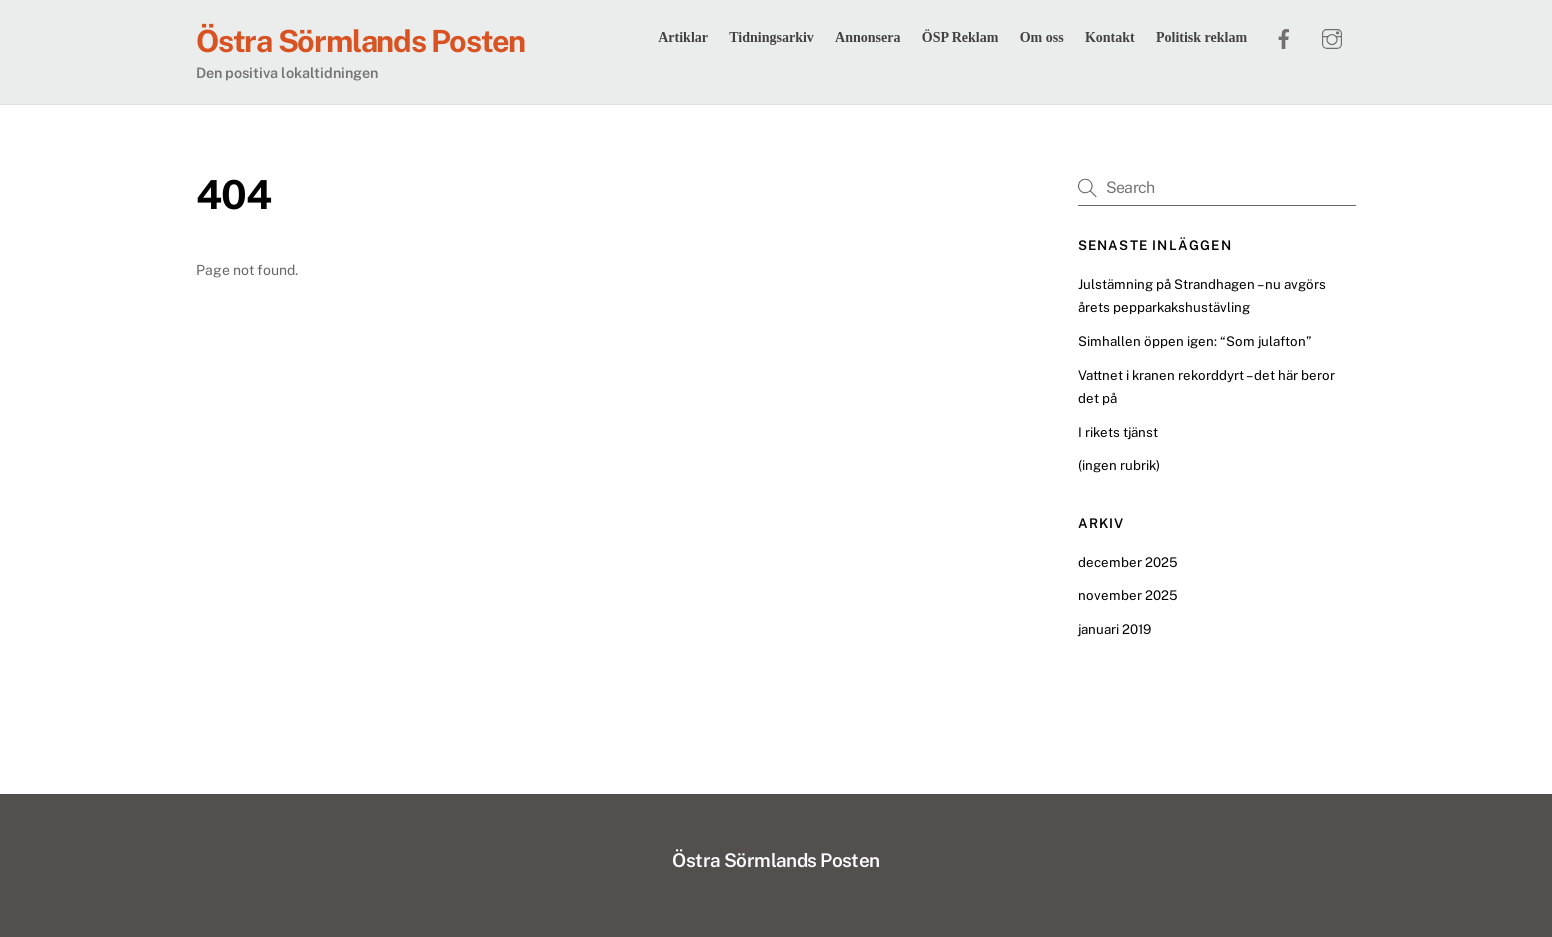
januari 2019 (1114, 629)
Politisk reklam (1201, 37)
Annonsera (867, 37)
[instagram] (1332, 36)
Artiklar (683, 37)
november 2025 (1128, 595)
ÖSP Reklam (960, 37)
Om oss (1042, 37)
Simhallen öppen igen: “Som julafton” (1194, 341)
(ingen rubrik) (1119, 465)
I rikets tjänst (1118, 432)
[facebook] (1284, 36)
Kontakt (1110, 37)
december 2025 (1128, 562)
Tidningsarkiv (771, 37)
